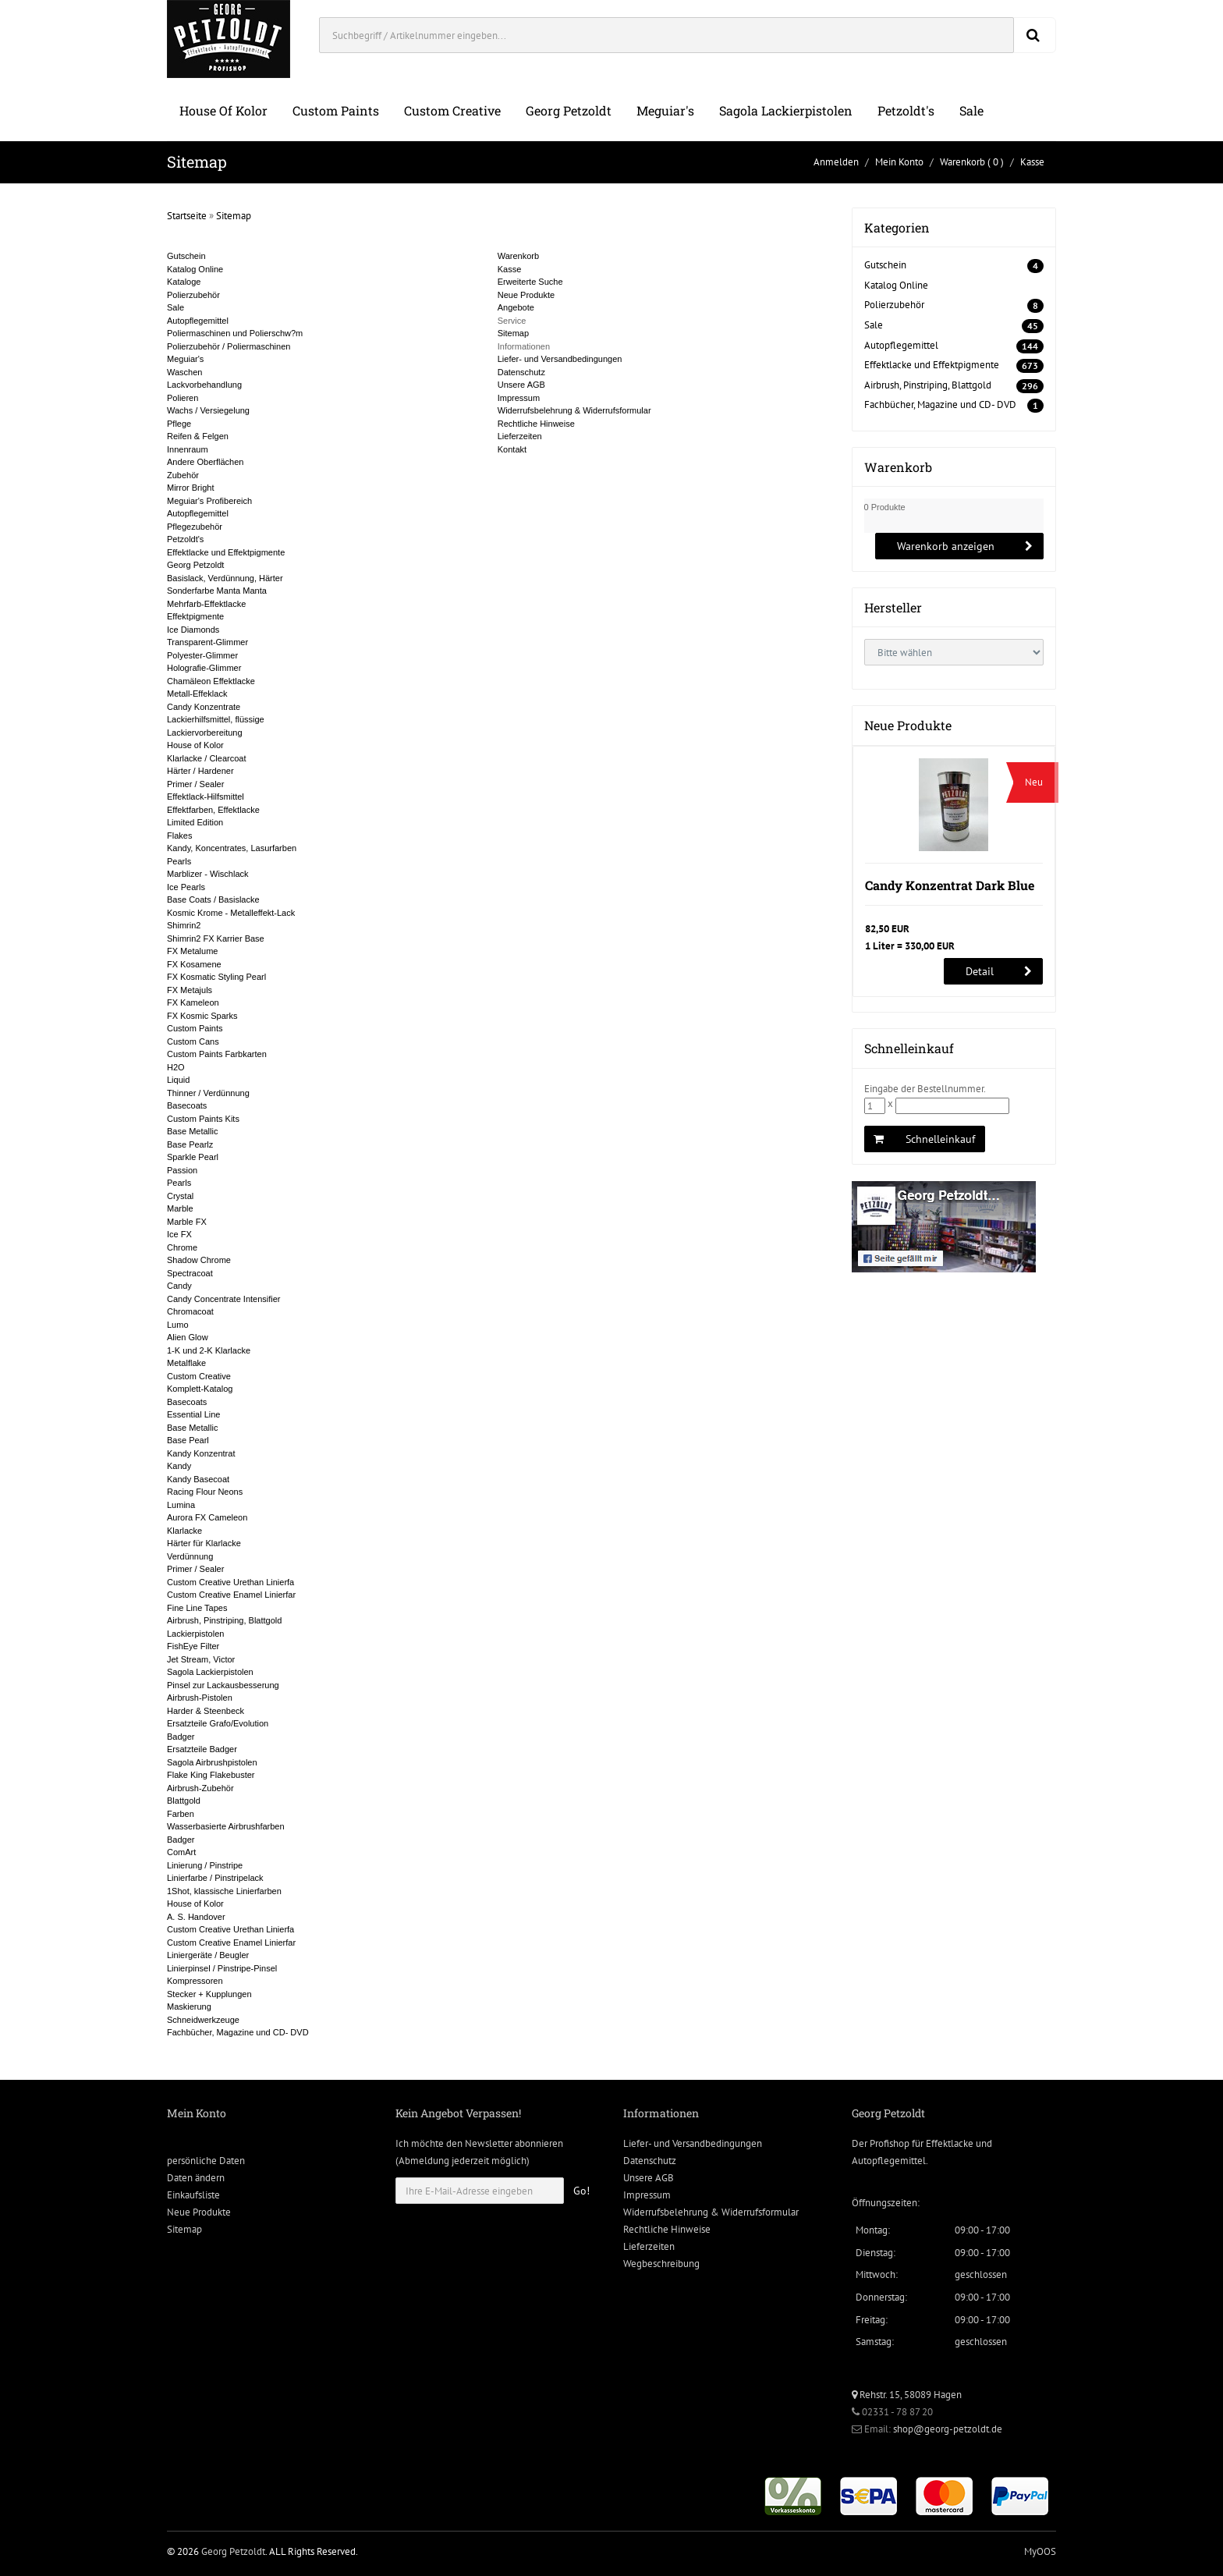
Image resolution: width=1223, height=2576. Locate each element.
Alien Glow (187, 1337)
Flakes (179, 835)
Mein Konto (899, 162)
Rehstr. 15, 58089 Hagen (907, 2394)
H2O (176, 1067)
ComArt (181, 1852)
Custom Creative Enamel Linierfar (231, 1594)
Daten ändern (196, 2177)
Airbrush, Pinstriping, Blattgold (224, 1620)
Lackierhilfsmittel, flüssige (215, 719)
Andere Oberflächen (205, 462)
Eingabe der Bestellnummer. (925, 1088)
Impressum (519, 398)
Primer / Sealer (195, 784)
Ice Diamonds (193, 629)
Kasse (1032, 162)
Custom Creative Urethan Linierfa (230, 1582)
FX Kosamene (194, 964)
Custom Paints (335, 110)
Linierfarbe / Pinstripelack (215, 1877)
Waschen (184, 372)
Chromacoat (190, 1311)
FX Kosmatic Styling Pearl (216, 976)
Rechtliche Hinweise (536, 423)
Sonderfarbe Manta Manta (217, 590)
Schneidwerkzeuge (203, 2019)
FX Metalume (192, 951)
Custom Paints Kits (203, 1118)
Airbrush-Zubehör (200, 1788)
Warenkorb (962, 162)
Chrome (182, 1247)
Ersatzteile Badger (202, 1749)
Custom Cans (193, 1041)
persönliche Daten (206, 2160)
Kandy (179, 1466)
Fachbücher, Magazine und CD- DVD (238, 2032)
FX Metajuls (189, 990)
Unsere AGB (521, 384)
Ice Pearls (186, 887)
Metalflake (186, 1363)
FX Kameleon (193, 1002)
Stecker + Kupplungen (209, 1994)
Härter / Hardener (200, 770)
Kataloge (183, 281)
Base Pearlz (190, 1144)
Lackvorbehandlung (204, 384)
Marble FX (187, 1221)
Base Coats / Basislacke (213, 899)
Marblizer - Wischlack (208, 873)
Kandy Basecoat (198, 1479)
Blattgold (183, 1800)
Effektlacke (949, 2143)
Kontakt (512, 449)
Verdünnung (190, 1556)
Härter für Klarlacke (204, 1543)
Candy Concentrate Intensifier (224, 1299)
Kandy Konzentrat (201, 1453)
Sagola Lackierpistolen (786, 110)
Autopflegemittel (198, 320)
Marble (180, 1208)
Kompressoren (195, 1980)
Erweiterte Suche (530, 281)
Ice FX (179, 1234)
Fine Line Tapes (197, 1608)
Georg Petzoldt (569, 110)
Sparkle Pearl (192, 1157)
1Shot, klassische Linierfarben (224, 1891)
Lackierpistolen (195, 1633)
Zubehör (183, 475)
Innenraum (187, 449)
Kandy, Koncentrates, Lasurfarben (231, 848)
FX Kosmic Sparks (202, 1015)
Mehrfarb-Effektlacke (206, 604)
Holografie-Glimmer (204, 667)
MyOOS (1040, 2551)
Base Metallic (192, 1131)
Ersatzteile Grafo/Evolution (217, 1723)
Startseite (187, 215)
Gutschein (186, 256)
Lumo (178, 1324)
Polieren (182, 398)
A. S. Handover (196, 1916)
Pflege (179, 423)
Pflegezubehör (194, 526)
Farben (180, 1813)
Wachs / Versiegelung (208, 410)
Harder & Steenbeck (205, 1711)
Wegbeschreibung (661, 2263)
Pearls (179, 861)
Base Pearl (188, 1440)
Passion (182, 1170)
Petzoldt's (905, 110)
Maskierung (189, 2006)
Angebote (516, 307)
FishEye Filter (193, 1646)
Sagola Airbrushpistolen (212, 1762)
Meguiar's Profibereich (209, 501)
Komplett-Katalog (199, 1388)
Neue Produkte (526, 295)
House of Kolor (223, 110)
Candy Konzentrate (203, 706)
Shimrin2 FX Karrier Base (215, 938)
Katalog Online (195, 269)
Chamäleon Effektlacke (211, 681)
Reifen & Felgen (198, 436)
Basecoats (187, 1105)
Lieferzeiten (520, 436)
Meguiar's (665, 110)
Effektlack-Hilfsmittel (205, 796)
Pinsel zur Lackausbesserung (223, 1685)
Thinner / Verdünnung (208, 1093)
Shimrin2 (183, 925)
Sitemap (233, 215)
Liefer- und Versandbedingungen (560, 359)
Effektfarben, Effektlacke (213, 809)
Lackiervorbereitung (205, 732)
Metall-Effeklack (197, 693)
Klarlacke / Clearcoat (206, 758)
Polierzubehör (193, 295)
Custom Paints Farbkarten (217, 1054)
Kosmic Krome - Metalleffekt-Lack (231, 912)
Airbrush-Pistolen (199, 1697)
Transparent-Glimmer (207, 642)
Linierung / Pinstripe (205, 1865)
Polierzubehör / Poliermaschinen (228, 346)
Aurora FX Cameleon (207, 1517)
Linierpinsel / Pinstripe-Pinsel (222, 1968)
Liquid (178, 1079)
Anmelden (836, 162)
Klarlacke (184, 1530)
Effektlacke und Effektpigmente (226, 552)
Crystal (180, 1196)
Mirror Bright (190, 487)
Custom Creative (452, 110)
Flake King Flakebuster (211, 1774)
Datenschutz (521, 372)
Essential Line (194, 1414)
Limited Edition (195, 822)
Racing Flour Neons (205, 1491)
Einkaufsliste (193, 2195)
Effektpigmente (195, 616)
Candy (179, 1285)
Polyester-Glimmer (202, 655)
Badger (180, 1736)
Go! (581, 2191)
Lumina (181, 1505)
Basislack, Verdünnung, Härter (225, 578)
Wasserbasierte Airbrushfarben (226, 1826)
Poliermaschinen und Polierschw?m (235, 333)
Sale (971, 110)
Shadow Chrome (199, 1260)
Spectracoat (190, 1273)
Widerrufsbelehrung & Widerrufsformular (574, 410)
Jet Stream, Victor (201, 1659)
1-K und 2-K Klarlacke (208, 1350)
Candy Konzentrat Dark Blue (949, 885)
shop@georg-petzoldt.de (947, 2429)
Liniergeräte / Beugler (208, 1955)
